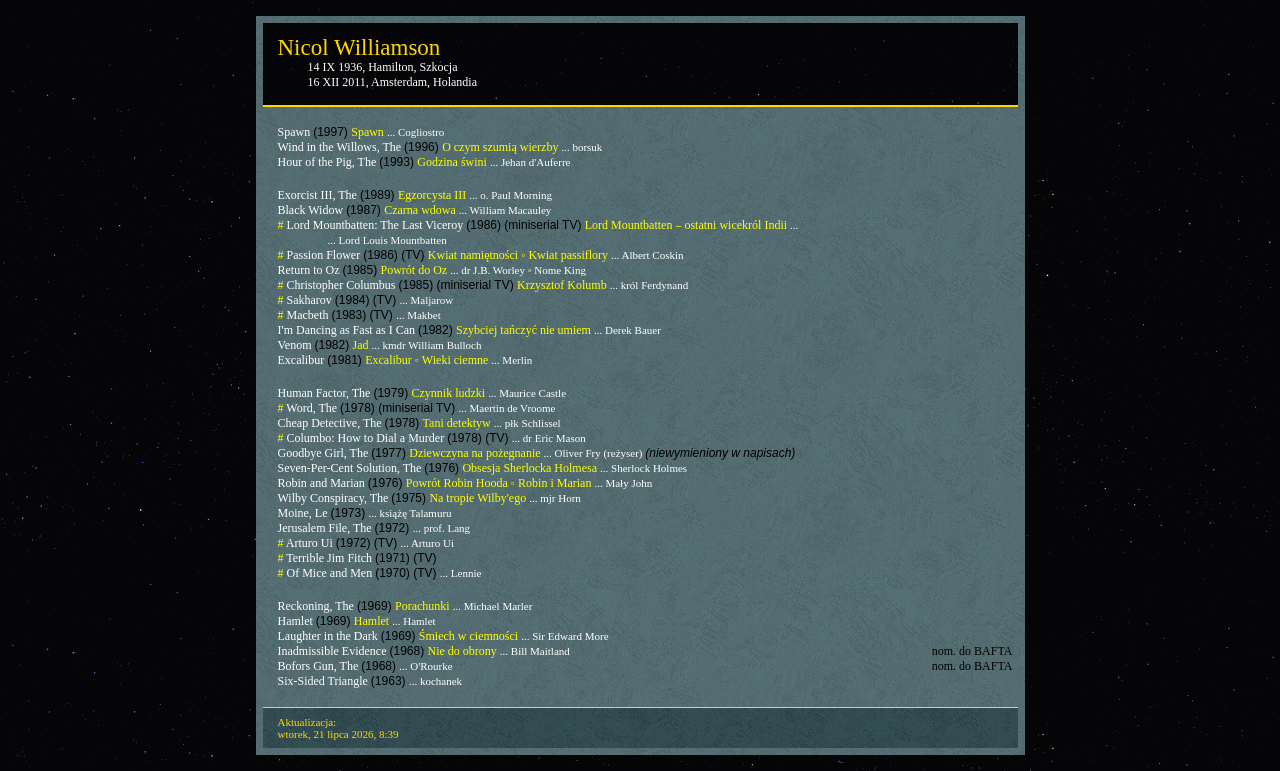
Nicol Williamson (359, 47)
